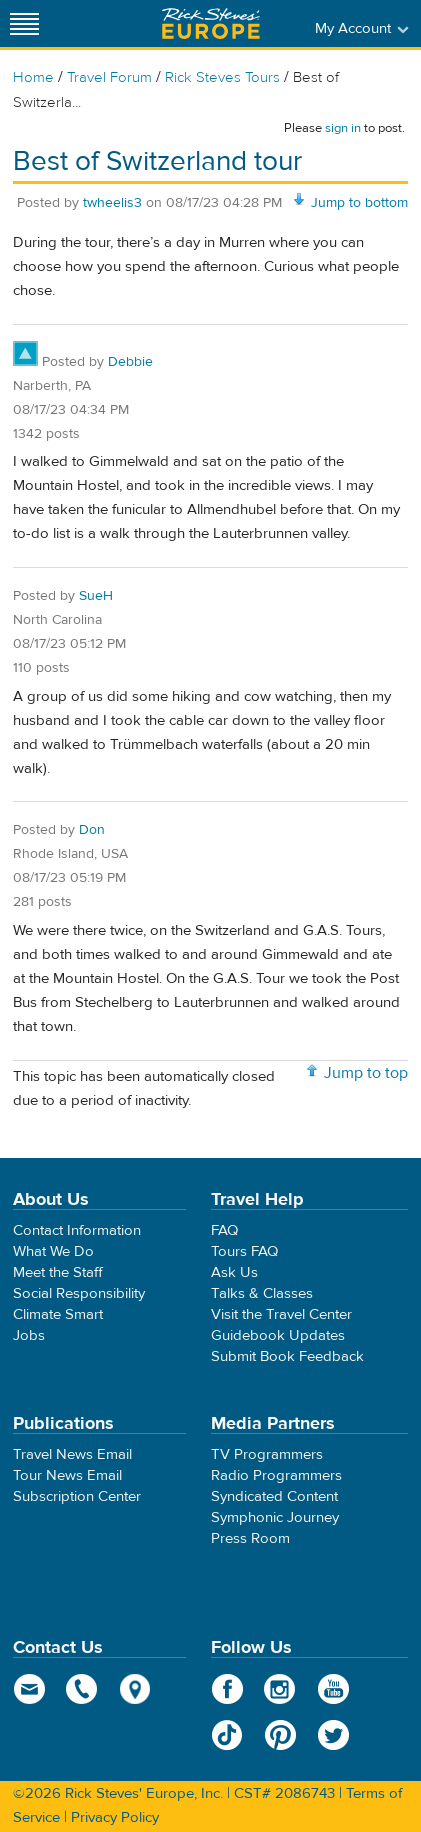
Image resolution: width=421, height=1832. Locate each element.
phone (82, 1689)
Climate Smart (58, 1314)
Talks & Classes (262, 1293)
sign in (343, 128)
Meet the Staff (58, 1272)
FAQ (224, 1230)
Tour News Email (67, 1475)
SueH (96, 596)
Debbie (130, 362)
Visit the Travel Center (281, 1314)
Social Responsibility (79, 1293)
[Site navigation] (25, 23)
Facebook (227, 1689)
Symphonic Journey (275, 1517)
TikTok (227, 1735)
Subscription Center (77, 1496)
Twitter (333, 1735)
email (29, 1689)
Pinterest (280, 1735)
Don (92, 830)
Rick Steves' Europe (211, 23)
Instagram (280, 1689)
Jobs (29, 1335)
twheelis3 (112, 203)
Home (33, 77)
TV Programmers (267, 1454)
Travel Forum (109, 77)
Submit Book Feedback (287, 1356)
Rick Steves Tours (222, 77)
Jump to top (366, 1073)
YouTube (333, 1689)
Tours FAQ (244, 1251)
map (135, 1689)
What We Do (53, 1251)
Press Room (250, 1538)
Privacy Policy (115, 1817)
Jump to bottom (359, 203)
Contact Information (77, 1230)
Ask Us (234, 1272)
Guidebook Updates (278, 1335)
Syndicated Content (274, 1496)
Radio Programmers (276, 1475)
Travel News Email (72, 1454)
